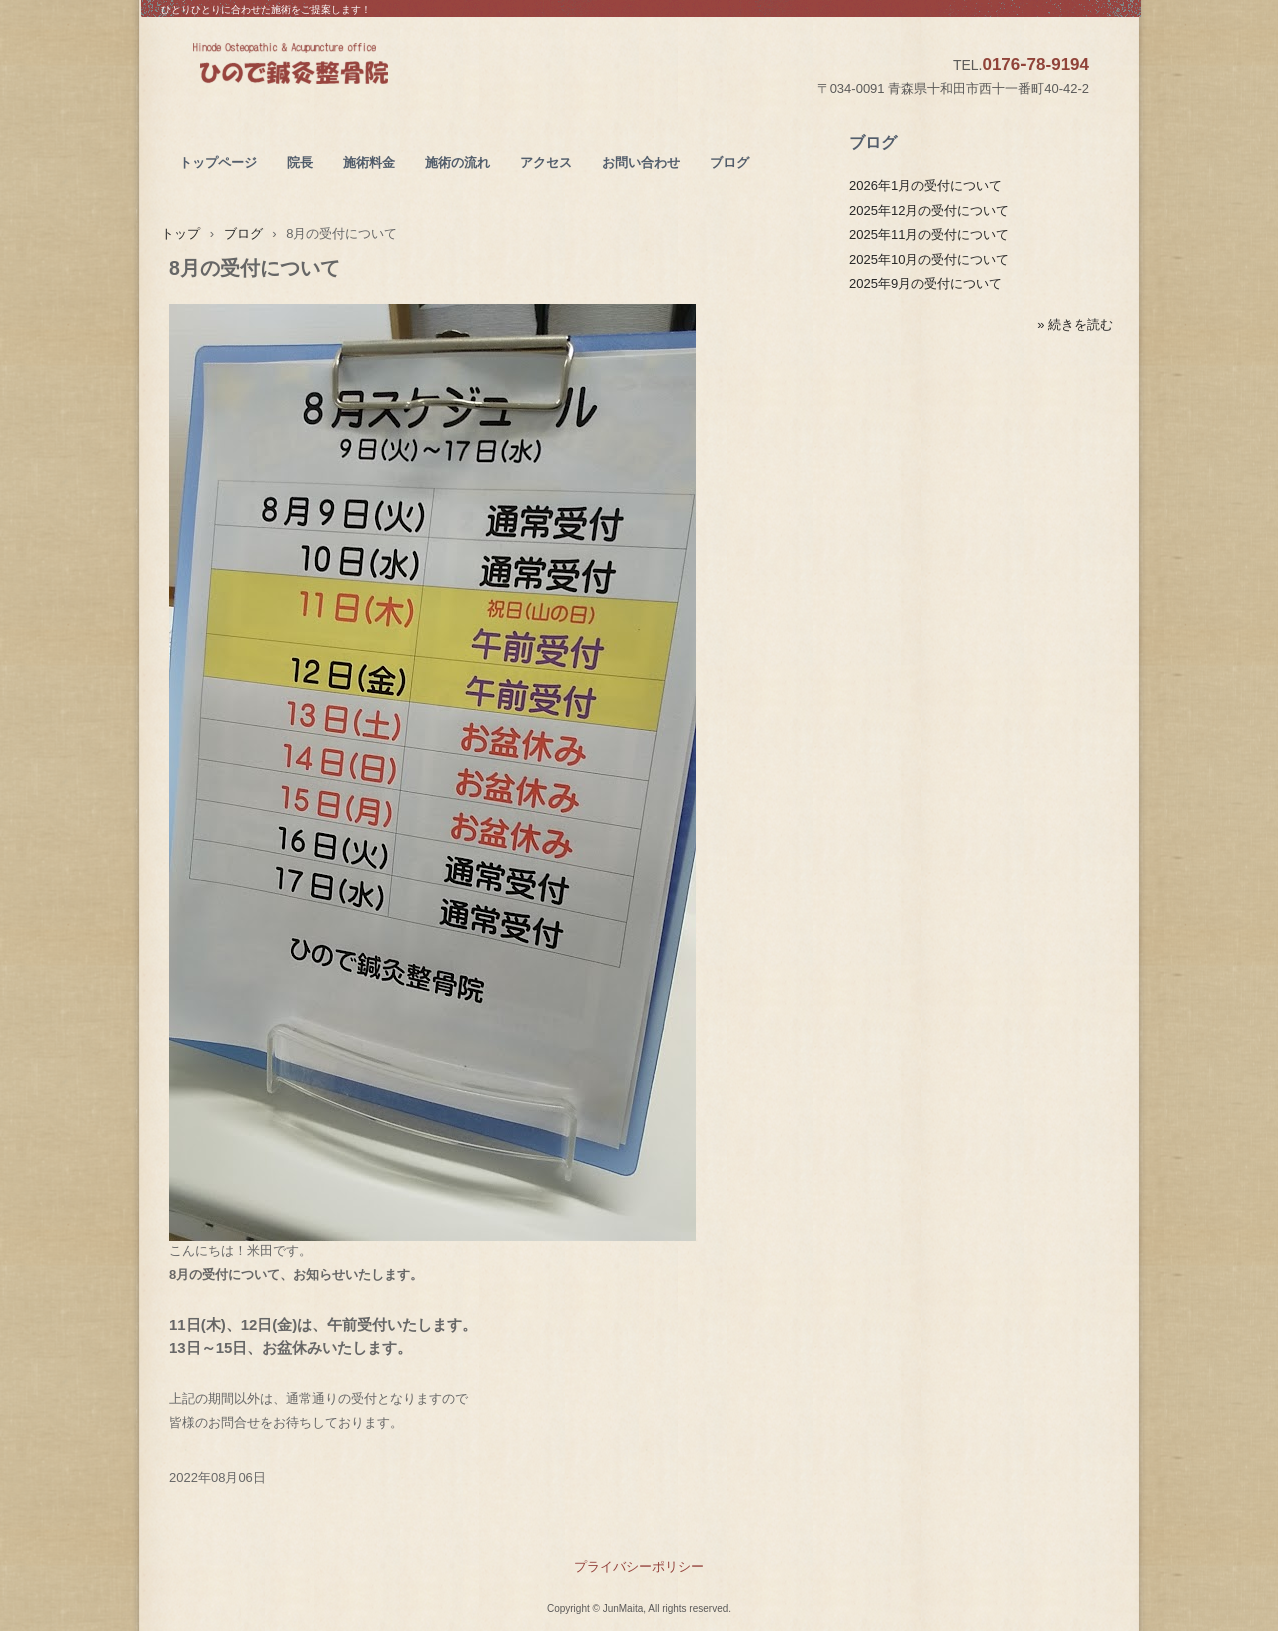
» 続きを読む (1075, 324)
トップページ (218, 162)
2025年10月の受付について (929, 259)
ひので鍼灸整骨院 (338, 66)
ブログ (729, 162)
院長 (300, 162)
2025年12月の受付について (929, 210)
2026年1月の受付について (925, 185)
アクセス (546, 162)
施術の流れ (457, 162)
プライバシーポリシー (639, 1566)
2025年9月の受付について (925, 283)
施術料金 (369, 162)
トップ (180, 233)
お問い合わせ (641, 162)
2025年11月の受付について (929, 234)
